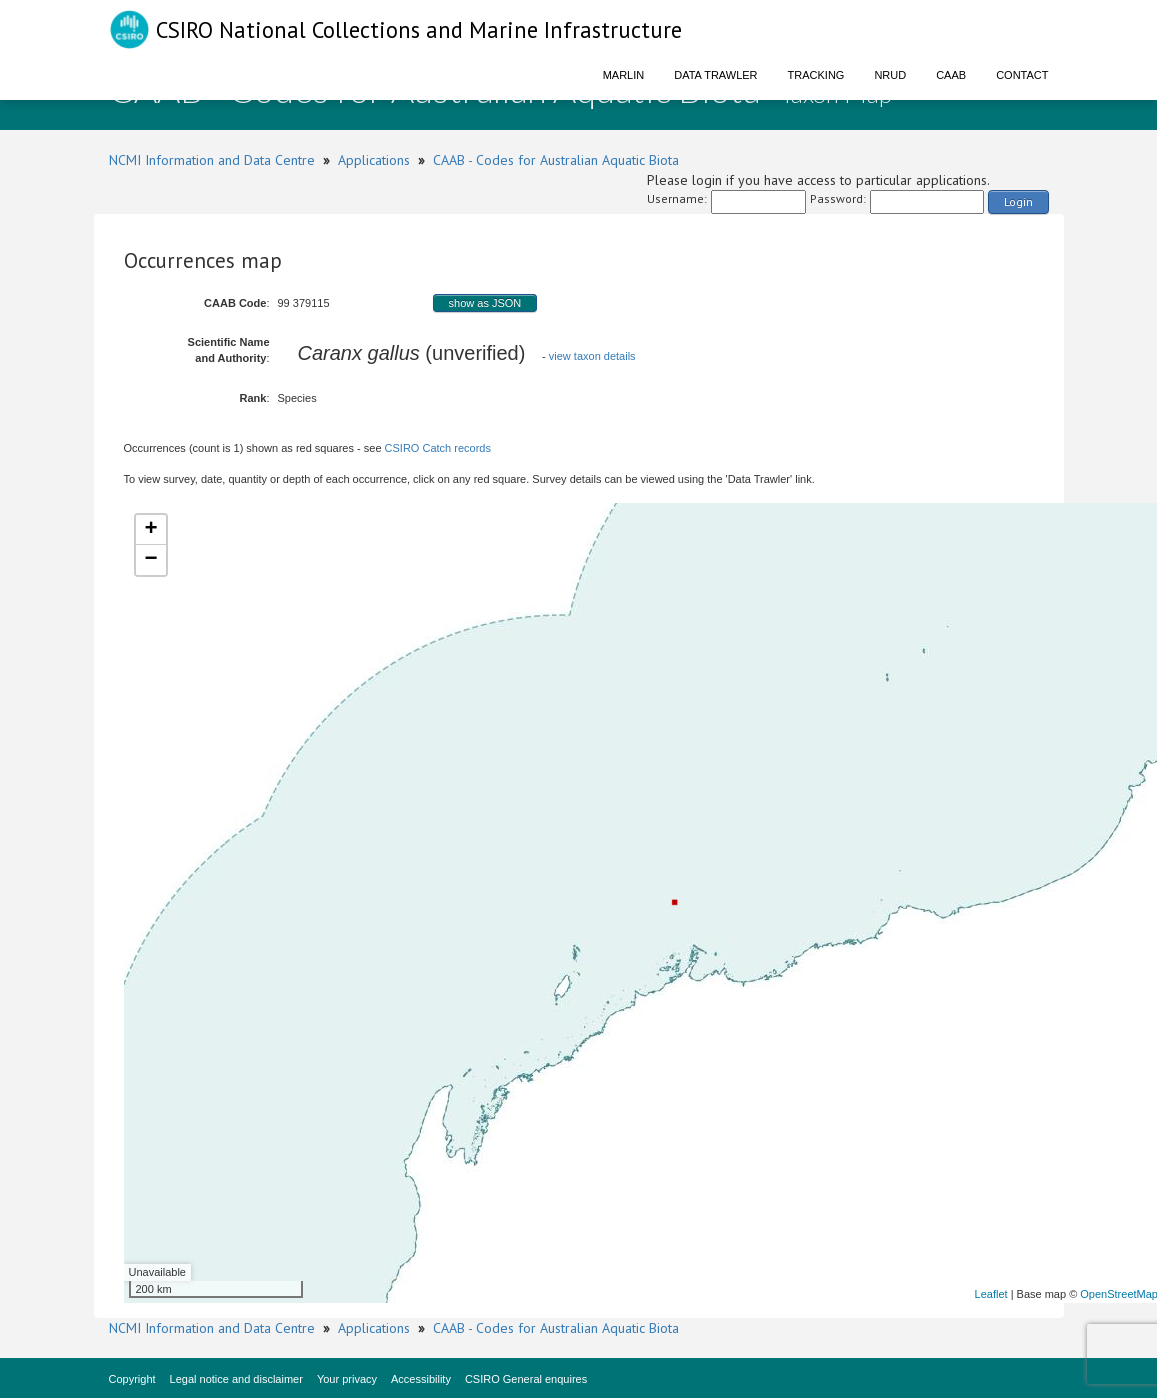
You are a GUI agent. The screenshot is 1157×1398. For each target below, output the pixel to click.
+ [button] (150, 530)
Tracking (816, 75)
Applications (374, 160)
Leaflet (991, 1294)
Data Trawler (715, 75)
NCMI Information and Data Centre (212, 160)
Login (1018, 201)
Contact (1022, 75)
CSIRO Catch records (438, 448)
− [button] (150, 560)
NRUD (890, 75)
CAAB (951, 75)
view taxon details (592, 356)
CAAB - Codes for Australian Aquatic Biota (556, 160)
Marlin (624, 75)
